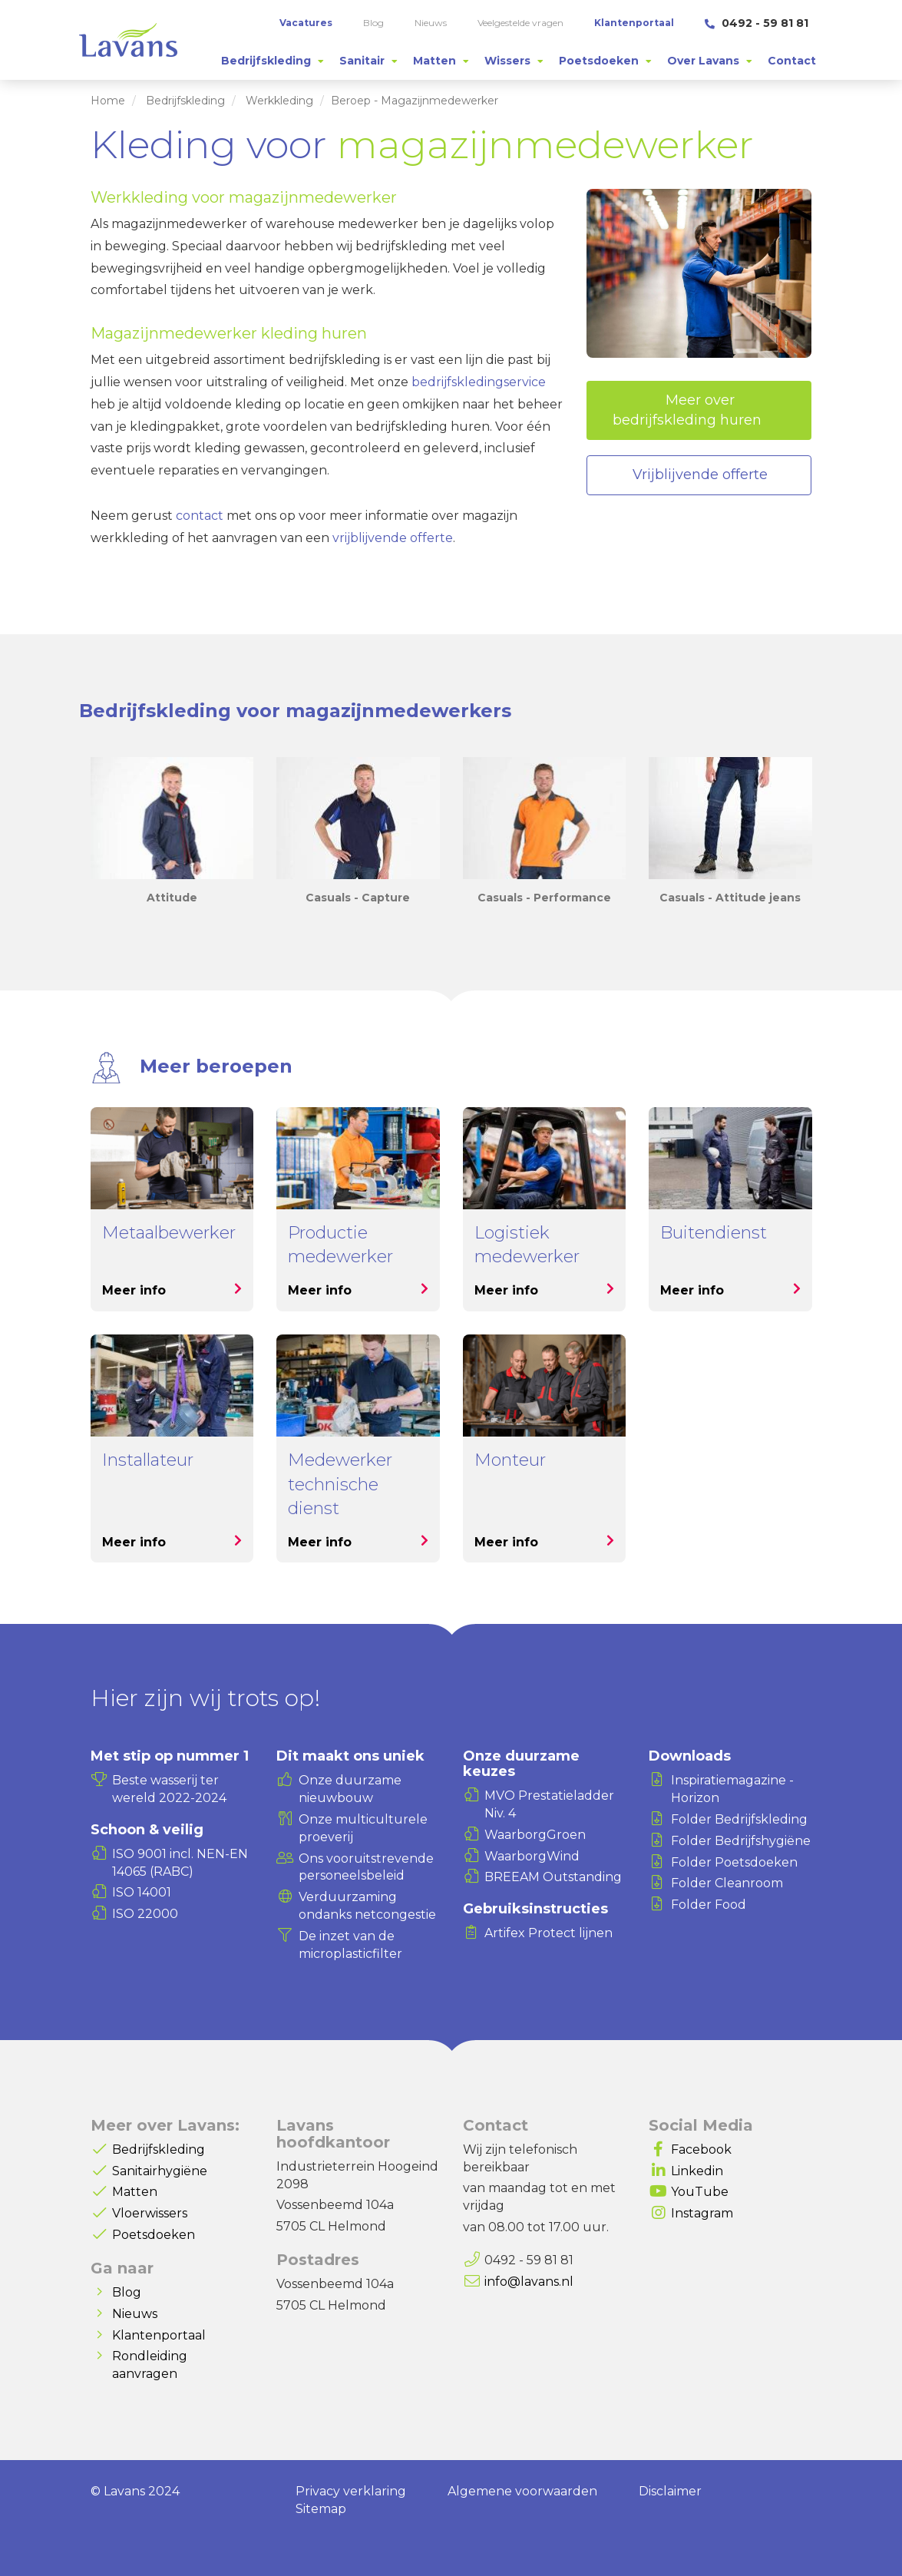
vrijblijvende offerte (392, 538)
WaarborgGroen (535, 1834)
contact (199, 515)
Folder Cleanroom (727, 1883)
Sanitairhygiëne (159, 2171)
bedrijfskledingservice (478, 382)
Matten (134, 2191)
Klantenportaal (159, 2335)
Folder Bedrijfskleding (739, 1819)
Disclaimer (670, 2491)
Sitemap (321, 2509)
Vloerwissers (149, 2213)
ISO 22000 (145, 1913)
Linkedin (697, 2171)
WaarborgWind (532, 1856)
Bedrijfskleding (185, 100)
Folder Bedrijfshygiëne (741, 1841)
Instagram (702, 2213)
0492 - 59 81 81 (756, 23)
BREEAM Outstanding (553, 1877)
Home (108, 100)
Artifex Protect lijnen (548, 1933)
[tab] (272, 60)
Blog (126, 2292)
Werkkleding (279, 100)
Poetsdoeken (153, 2234)
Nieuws (134, 2313)
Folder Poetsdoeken (734, 1862)
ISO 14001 (141, 1892)
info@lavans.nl (528, 2281)
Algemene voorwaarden (522, 2491)
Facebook (701, 2149)
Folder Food (708, 1904)
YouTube (700, 2191)
